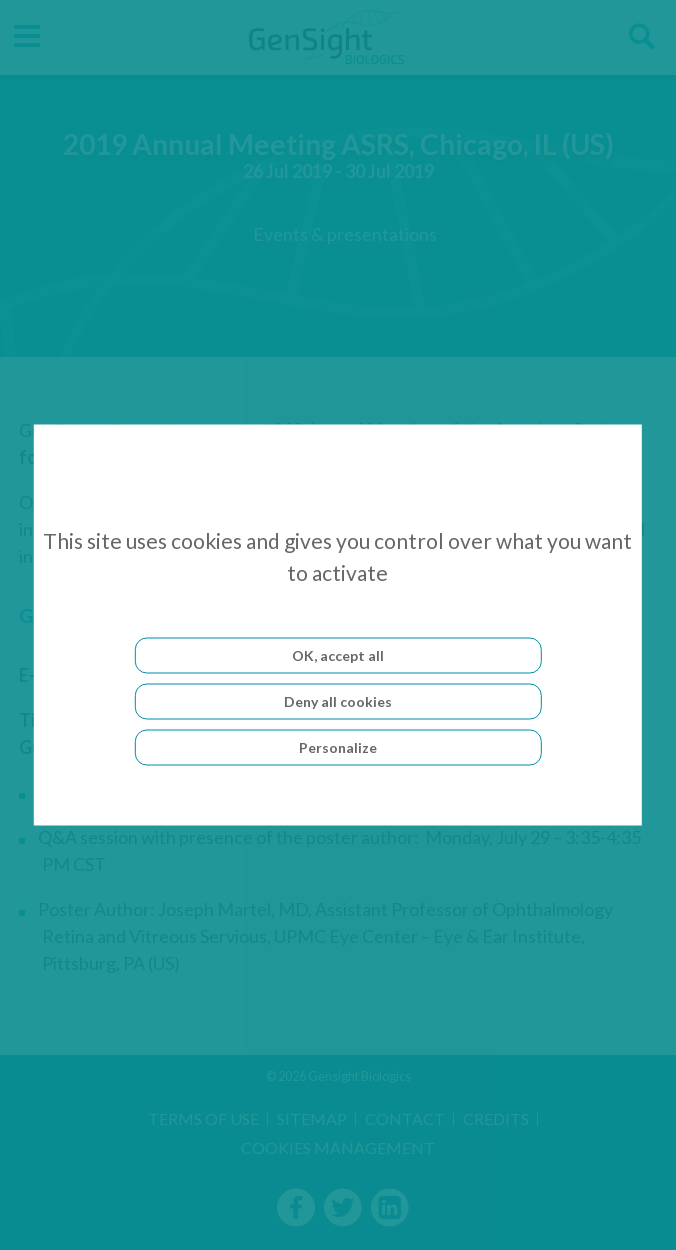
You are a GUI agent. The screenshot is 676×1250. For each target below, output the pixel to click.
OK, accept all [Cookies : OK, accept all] (338, 655)
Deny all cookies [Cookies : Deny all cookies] (338, 701)
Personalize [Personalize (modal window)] (338, 747)
